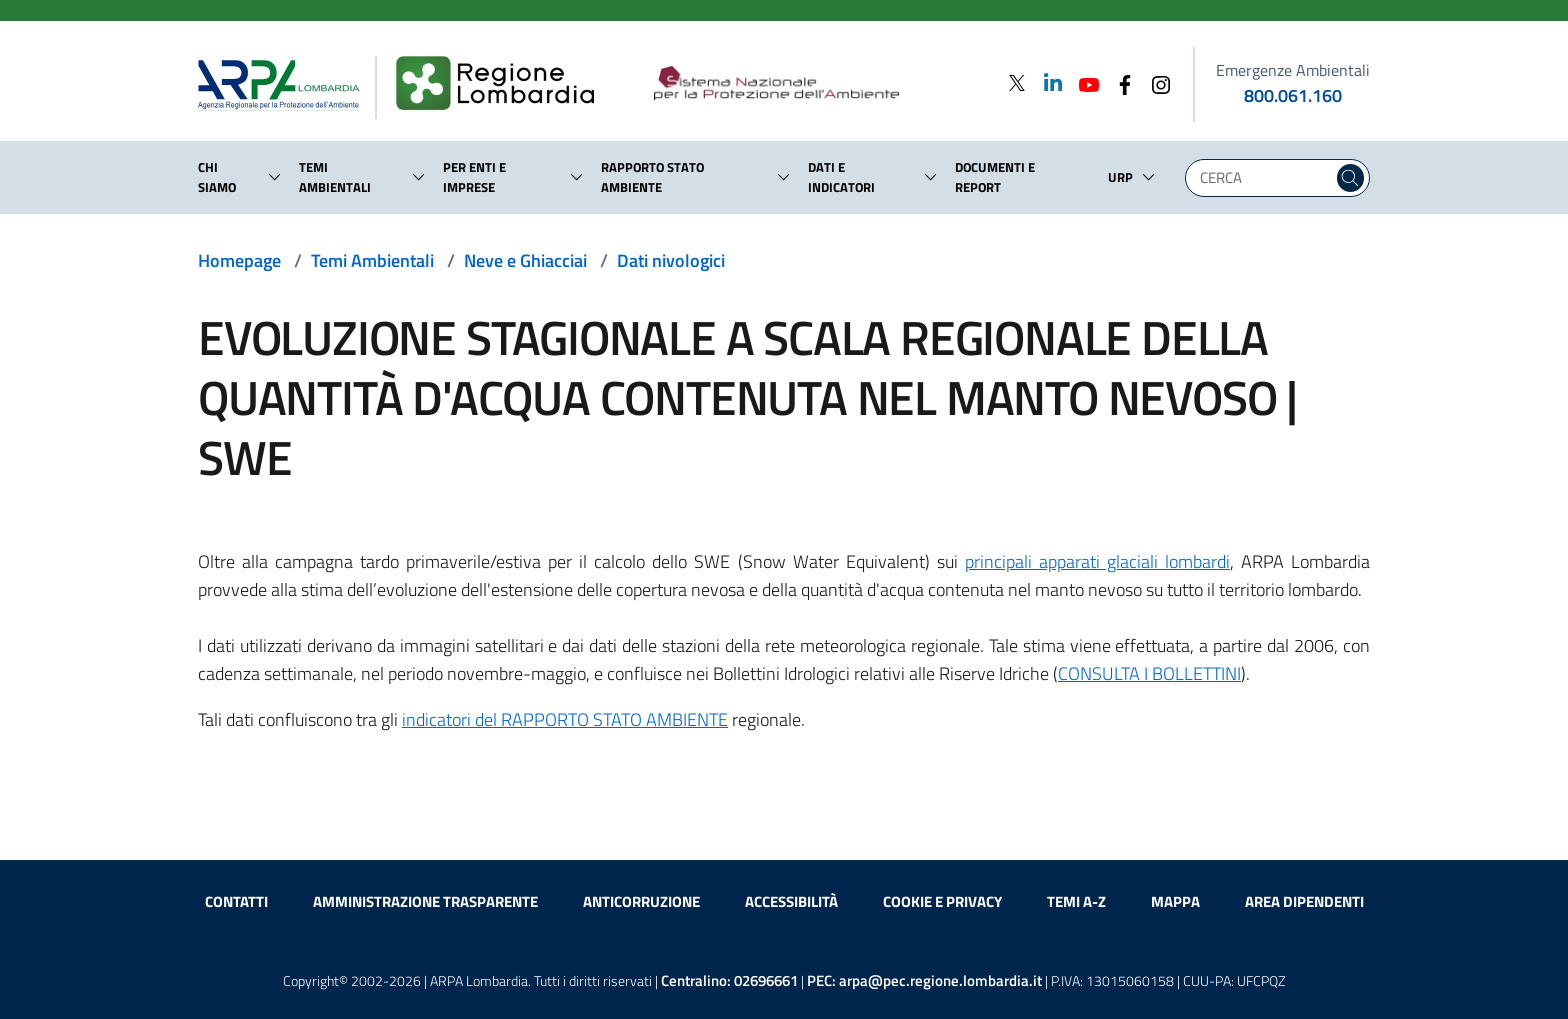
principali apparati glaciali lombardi (1097, 561)
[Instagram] (1155, 82)
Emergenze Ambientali (1293, 70)
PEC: (924, 980)
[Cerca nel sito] (1350, 178)
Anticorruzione (641, 901)
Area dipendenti (1304, 901)
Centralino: (729, 980)
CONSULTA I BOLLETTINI (1149, 673)
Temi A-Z (1076, 901)
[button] (275, 177)
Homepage (239, 260)
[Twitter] (1017, 82)
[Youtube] (1083, 82)
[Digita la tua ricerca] (1264, 178)
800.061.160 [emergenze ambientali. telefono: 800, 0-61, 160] (1293, 95)
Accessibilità (791, 901)
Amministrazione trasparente (425, 901)
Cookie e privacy (942, 901)
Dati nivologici (671, 260)
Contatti (236, 901)
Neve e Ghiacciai (525, 260)
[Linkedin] (1047, 82)
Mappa (1175, 901)
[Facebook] (1119, 82)
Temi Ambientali (372, 260)
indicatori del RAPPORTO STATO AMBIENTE (565, 719)
